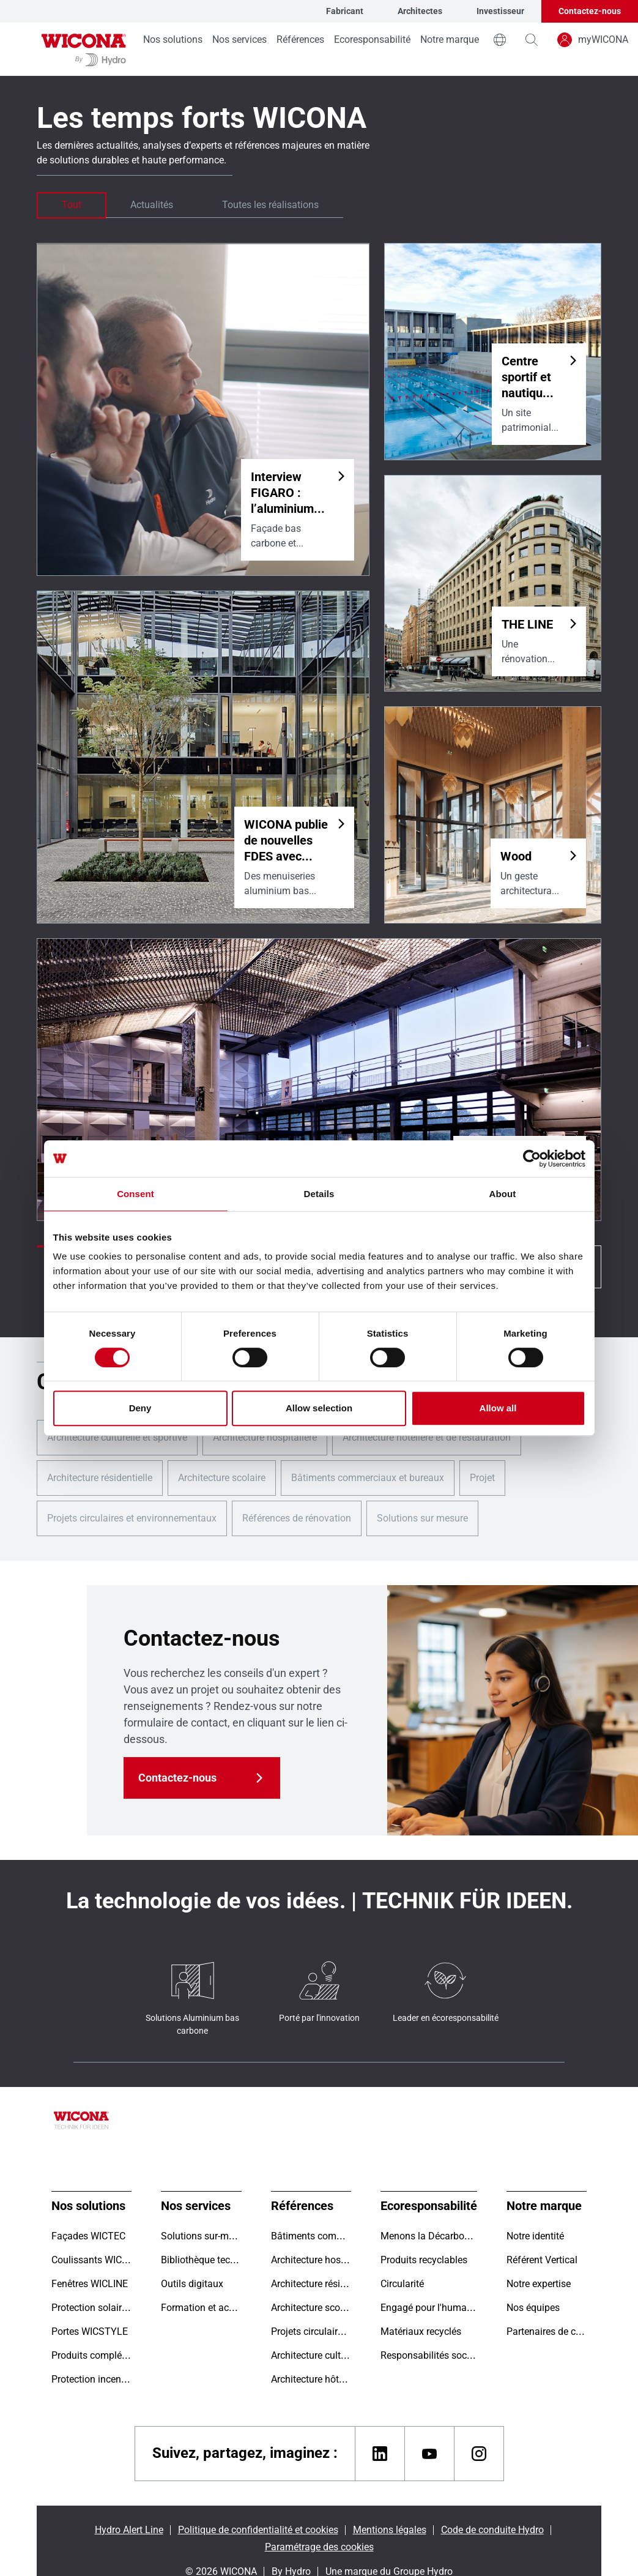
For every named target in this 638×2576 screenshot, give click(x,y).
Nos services (239, 39)
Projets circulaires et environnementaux (132, 1518)
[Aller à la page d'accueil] (84, 49)
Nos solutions (172, 39)
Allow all (498, 1408)
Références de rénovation (296, 1518)
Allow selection (319, 1408)
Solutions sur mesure (422, 1518)
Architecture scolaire (221, 1478)
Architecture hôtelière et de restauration (427, 1437)
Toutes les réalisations (270, 205)
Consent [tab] (135, 1194)
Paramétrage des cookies (319, 2547)
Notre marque (449, 39)
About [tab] (502, 1194)
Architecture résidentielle (99, 1478)
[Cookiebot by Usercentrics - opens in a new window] (531, 1158)
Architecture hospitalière (265, 1437)
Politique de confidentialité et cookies (258, 2530)
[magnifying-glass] (531, 40)
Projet (482, 1478)
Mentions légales (389, 2530)
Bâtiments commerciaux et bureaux (367, 1478)
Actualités (151, 205)
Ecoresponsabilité (372, 39)
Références (300, 39)
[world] (500, 40)
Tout (71, 205)
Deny (140, 1408)
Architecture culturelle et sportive (117, 1437)
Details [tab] (319, 1194)
